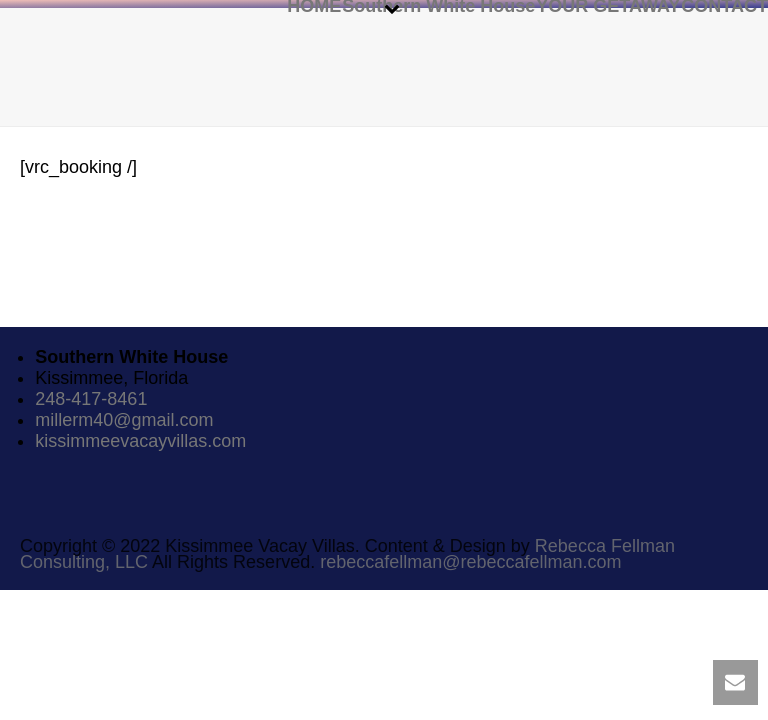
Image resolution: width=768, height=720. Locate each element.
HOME (314, 5)
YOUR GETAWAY (608, 5)
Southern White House (438, 5)
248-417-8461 (91, 399)
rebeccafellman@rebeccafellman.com (470, 562)
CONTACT (724, 5)
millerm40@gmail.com (124, 420)
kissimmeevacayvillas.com (140, 441)
